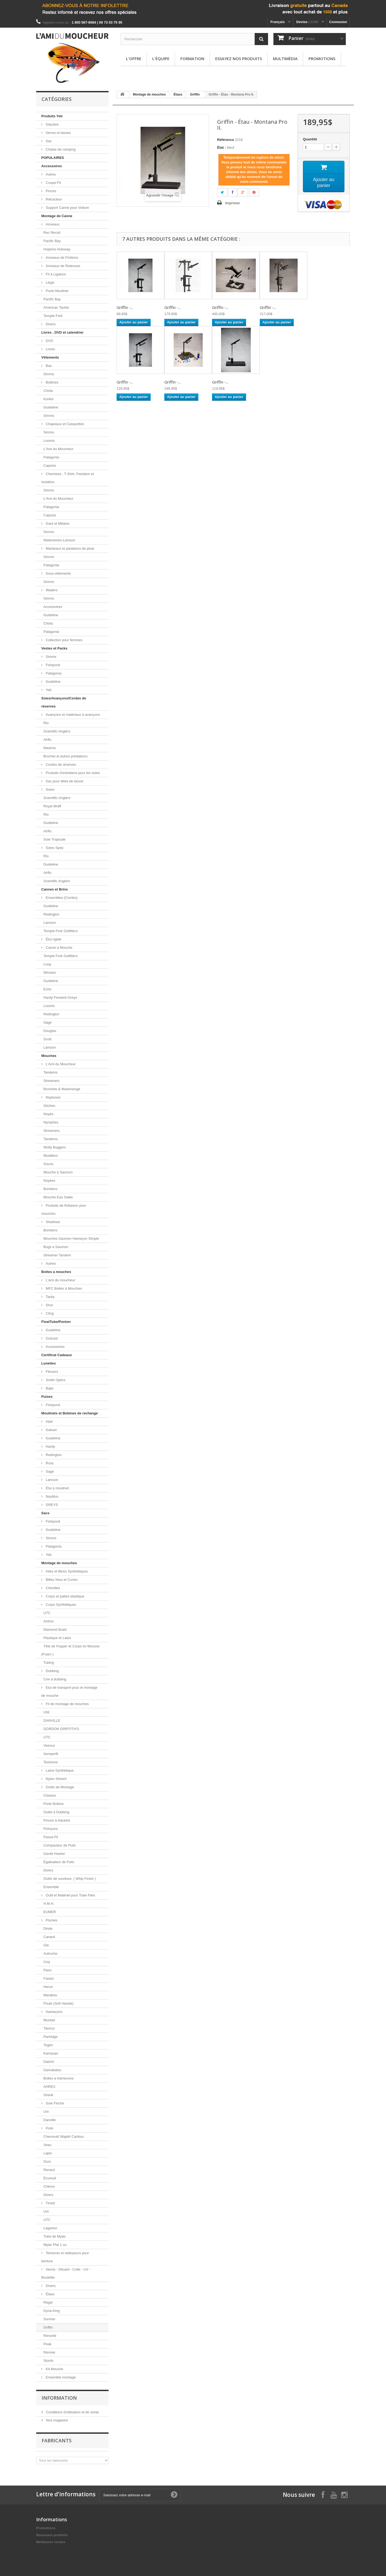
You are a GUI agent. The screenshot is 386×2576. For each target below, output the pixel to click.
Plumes (51, 1920)
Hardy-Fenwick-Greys (60, 997)
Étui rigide (53, 939)
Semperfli (50, 1754)
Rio (46, 723)
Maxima (49, 748)
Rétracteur (53, 199)
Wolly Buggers (54, 1147)
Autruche (50, 1953)
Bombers (50, 1189)
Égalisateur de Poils (58, 1862)
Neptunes (53, 1097)
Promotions (322, 58)
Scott (47, 1039)
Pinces (50, 191)
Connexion (338, 22)
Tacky (50, 1297)
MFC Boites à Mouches (63, 1288)
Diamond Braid (54, 1630)
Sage (47, 1022)
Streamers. (52, 1131)
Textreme (50, 1762)
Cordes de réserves (60, 764)
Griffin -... (125, 307)
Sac (48, 141)
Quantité (310, 139)
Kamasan (50, 2053)
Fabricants (57, 2440)
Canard (49, 1937)
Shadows (52, 1222)
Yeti (48, 690)
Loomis (49, 441)
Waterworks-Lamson (59, 540)
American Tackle (56, 307)
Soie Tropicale (54, 839)
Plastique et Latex (57, 1638)
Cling (49, 1313)
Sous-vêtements (58, 573)
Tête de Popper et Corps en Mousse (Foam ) (70, 1650)
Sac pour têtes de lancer (64, 781)
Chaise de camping (60, 149)
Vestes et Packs (54, 648)
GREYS (51, 1505)
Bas (48, 366)
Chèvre (49, 2186)
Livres (50, 349)
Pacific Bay (52, 241)
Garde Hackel (54, 1854)
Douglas (49, 1031)
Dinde (48, 1928)
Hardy (50, 1446)
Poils (49, 2128)
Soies (49, 789)
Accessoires (51, 166)
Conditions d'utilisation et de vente (72, 2412)
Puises (47, 1397)
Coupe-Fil (53, 183)
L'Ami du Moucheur (58, 449)
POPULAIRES (52, 158)
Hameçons (53, 2012)
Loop (47, 964)
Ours (47, 2161)
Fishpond (52, 665)
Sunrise (49, 2319)
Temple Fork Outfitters (60, 931)
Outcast (51, 1338)
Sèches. (49, 1106)
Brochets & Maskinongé (61, 1089)
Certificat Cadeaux (56, 1355)
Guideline (50, 407)
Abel (49, 1422)
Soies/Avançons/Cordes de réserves (63, 702)
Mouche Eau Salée (58, 1197)
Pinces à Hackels (56, 1820)
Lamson (49, 923)
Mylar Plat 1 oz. (55, 2245)
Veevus (49, 1745)
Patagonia (51, 457)
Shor (49, 1305)
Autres (50, 174)
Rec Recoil (51, 233)
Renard (49, 2170)
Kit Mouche (54, 2369)
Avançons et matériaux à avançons (72, 715)
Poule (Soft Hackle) (58, 2003)
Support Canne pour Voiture (67, 208)
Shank (48, 2095)
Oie (46, 1945)
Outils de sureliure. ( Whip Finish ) (69, 1879)
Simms (48, 374)
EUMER (49, 1912)
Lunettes (48, 1363)
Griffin (48, 2327)
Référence (225, 140)
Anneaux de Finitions (61, 258)
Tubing (48, 1663)
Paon (47, 1970)
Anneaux (52, 224)
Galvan (51, 1430)
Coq (46, 1962)
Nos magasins (56, 2420)
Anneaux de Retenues (62, 266)
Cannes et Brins (54, 889)
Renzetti (49, 2336)
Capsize (49, 466)
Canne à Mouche (58, 948)
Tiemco (49, 2028)
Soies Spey (54, 848)
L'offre (133, 58)
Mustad (49, 2020)
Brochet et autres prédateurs (65, 756)
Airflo (47, 740)
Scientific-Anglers (56, 731)
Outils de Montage (59, 1787)
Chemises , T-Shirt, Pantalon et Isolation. (67, 478)
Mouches (48, 1056)
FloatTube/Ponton (56, 1322)
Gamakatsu (52, 2070)
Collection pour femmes (63, 640)
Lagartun (50, 2228)
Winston (49, 972)
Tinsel (50, 2203)
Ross (49, 1463)
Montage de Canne (56, 216)
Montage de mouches (59, 1563)
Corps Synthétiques (60, 1605)
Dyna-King (51, 2311)
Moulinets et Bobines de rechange (69, 1413)
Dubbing (52, 1671)
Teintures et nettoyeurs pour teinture (65, 2257)
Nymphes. (51, 1122)
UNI (46, 1712)
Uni (46, 2112)
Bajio (49, 1388)
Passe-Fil (50, 1837)
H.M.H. (48, 1904)
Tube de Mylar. (54, 2236)
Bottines (51, 382)
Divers (50, 324)
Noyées (49, 1180)
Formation (192, 58)
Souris (48, 1164)
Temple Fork (53, 316)
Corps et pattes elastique (64, 1596)
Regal (48, 2302)
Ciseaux (49, 1795)
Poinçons (50, 1829)
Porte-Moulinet (56, 291)
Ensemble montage (60, 2377)
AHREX (49, 2087)
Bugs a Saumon (55, 1247)
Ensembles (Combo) (61, 898)
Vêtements (50, 357)
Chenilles (52, 1588)
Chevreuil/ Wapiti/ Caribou (63, 2136)
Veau (47, 2145)
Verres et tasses (58, 133)
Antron (48, 1621)
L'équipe (160, 58)
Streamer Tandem (57, 1255)
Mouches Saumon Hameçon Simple (71, 1238)
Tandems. (50, 1139)
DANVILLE (51, 1720)
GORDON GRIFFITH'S (61, 1729)
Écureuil (49, 2178)
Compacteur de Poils (59, 1845)
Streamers (51, 1081)
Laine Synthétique (59, 1770)
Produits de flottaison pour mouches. (63, 1209)
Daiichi (48, 2062)
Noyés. (48, 1114)
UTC (47, 1613)
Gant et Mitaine (57, 523)
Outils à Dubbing (56, 1812)
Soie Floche (54, 2103)
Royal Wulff (52, 806)
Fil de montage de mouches (67, 1704)
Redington (51, 914)
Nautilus (51, 1496)
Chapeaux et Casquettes (64, 424)
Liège (49, 282)
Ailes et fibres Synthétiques (66, 1571)
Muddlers (50, 1156)
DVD (49, 341)
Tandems (50, 1072)
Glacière (52, 124)
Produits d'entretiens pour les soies (72, 773)
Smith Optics (55, 1380)
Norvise (49, 2352)
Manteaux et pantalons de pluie (69, 548)
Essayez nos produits (238, 58)
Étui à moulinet (57, 1488)
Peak (47, 2344)
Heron (48, 1987)
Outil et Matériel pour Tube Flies (70, 1895)
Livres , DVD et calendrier (62, 332)
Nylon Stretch (56, 1779)
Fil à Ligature (55, 274)
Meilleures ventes (50, 2542)
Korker (48, 399)
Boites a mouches (56, 1272)
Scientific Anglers (56, 881)
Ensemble (51, 1887)
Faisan (48, 1978)
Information (59, 2398)
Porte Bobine (53, 1804)
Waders (51, 590)
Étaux (50, 2294)
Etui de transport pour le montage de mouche (69, 1691)
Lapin (47, 2153)
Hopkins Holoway (56, 249)
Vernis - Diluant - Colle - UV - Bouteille (66, 2273)
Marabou (50, 1995)
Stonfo (48, 2361)
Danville (49, 2120)
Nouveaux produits (52, 2535)
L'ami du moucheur (60, 1280)
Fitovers (51, 1372)
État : (221, 147)
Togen (48, 2045)
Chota (48, 391)
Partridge (50, 2037)
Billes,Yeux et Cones (61, 1580)
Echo (47, 989)
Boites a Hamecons (58, 2078)
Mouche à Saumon (58, 1172)
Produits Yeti (51, 116)
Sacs (45, 1513)
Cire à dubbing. (55, 1679)
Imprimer (232, 203)
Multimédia (285, 58)
